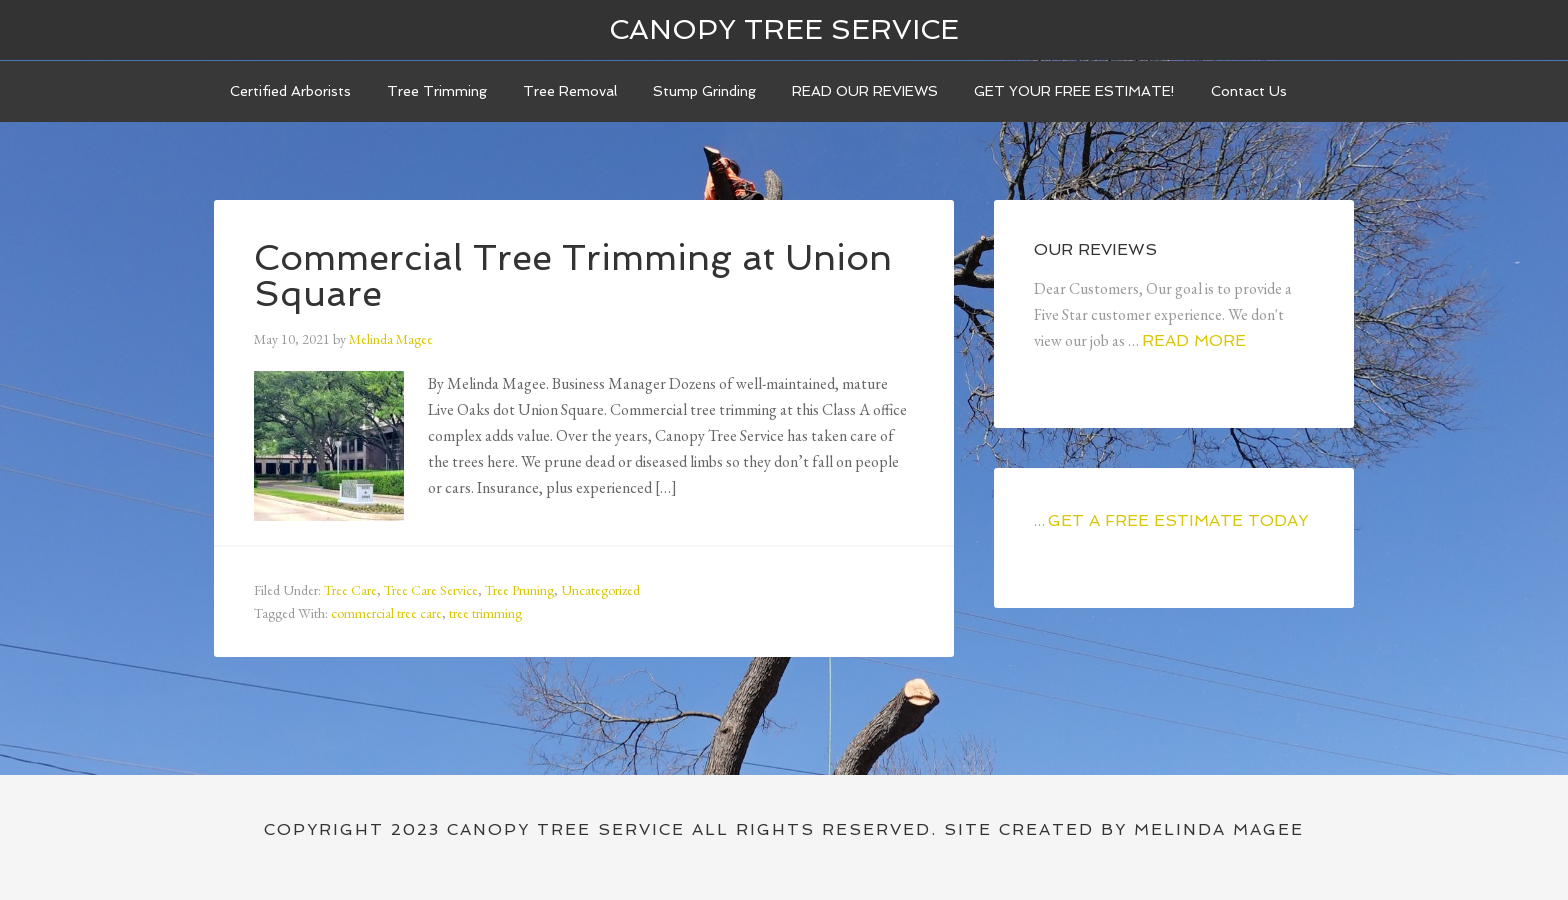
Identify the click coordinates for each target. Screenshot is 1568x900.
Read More (1194, 340)
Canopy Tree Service (784, 29)
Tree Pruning (519, 590)
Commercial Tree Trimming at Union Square (573, 275)
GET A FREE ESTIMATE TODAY (1178, 520)
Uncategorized (600, 590)
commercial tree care (386, 613)
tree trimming (485, 613)
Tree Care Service (431, 590)
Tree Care (350, 590)
